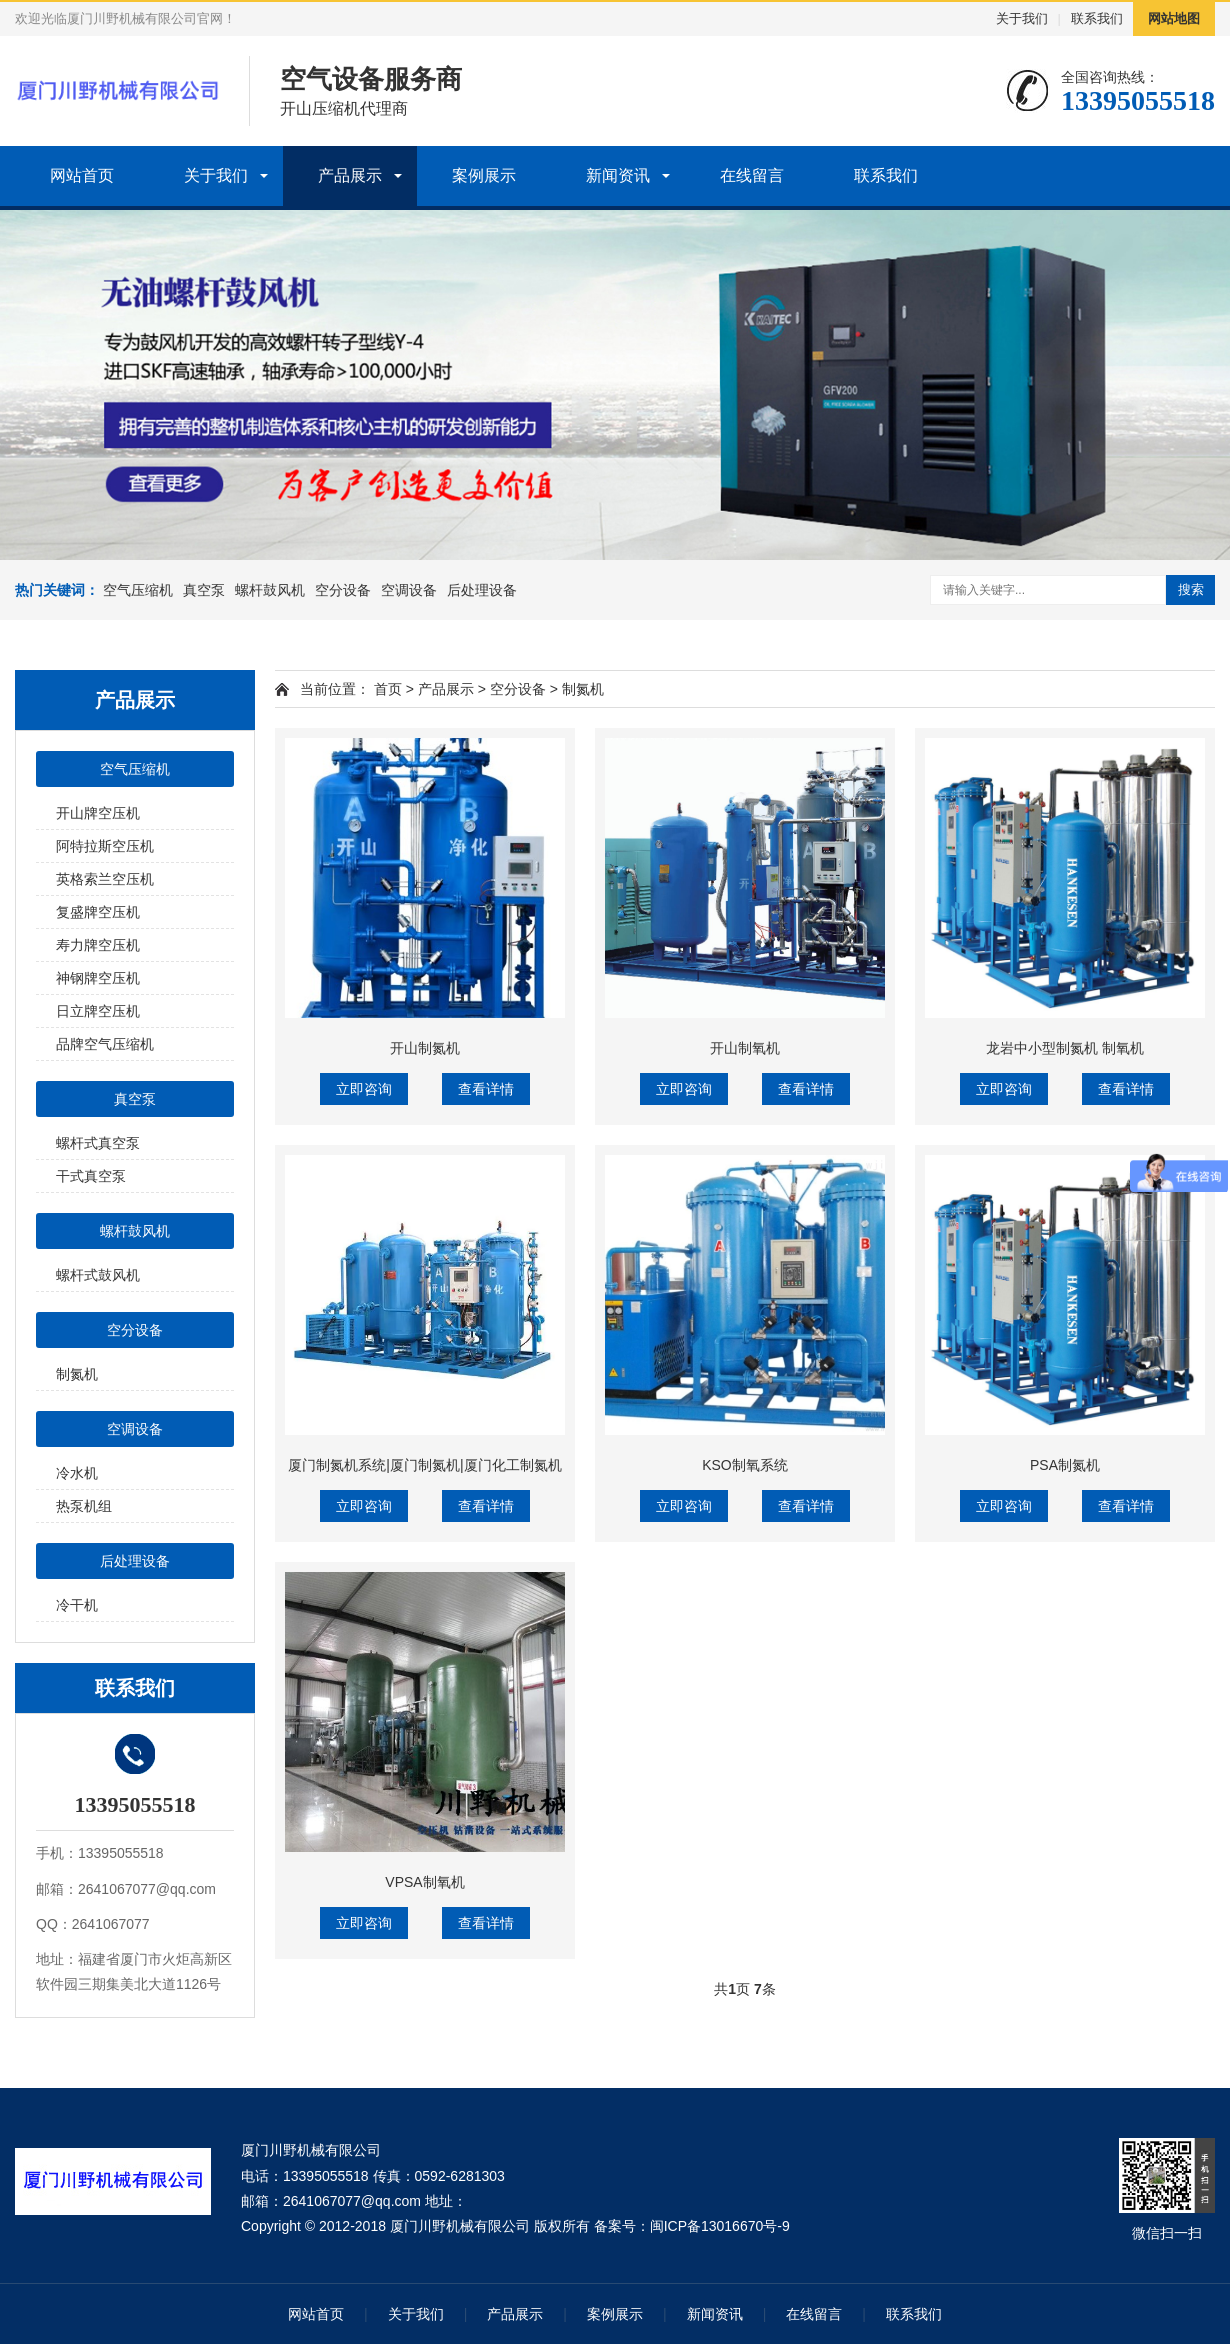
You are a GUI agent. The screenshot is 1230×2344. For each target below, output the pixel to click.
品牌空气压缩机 (105, 1044)
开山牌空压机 (98, 813)
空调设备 (409, 590)
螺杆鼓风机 (270, 590)
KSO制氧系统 (745, 1465)
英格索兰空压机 (105, 879)
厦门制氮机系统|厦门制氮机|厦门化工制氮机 (424, 1465)
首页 (388, 689)
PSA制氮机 (1065, 1465)
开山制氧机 (745, 1048)
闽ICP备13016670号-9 (720, 2226)
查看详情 (486, 1089)
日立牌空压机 (98, 1011)
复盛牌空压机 (98, 912)
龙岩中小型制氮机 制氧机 (1065, 1048)
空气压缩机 (138, 590)
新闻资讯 (618, 175)
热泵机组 (84, 1506)
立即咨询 (364, 1089)
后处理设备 (482, 590)
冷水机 (77, 1473)
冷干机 (77, 1605)
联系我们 (1097, 18)
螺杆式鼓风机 (98, 1275)
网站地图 (1174, 18)
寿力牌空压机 (98, 945)
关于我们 (1022, 18)
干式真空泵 (91, 1176)
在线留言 (752, 175)
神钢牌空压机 (98, 978)
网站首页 (82, 175)
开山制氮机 (425, 1048)
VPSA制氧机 (424, 1882)
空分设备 (343, 590)
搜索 (1191, 589)
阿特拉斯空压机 (105, 846)
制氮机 (77, 1374)
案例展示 (484, 175)
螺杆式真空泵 (98, 1143)
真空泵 (204, 590)
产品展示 (350, 175)
